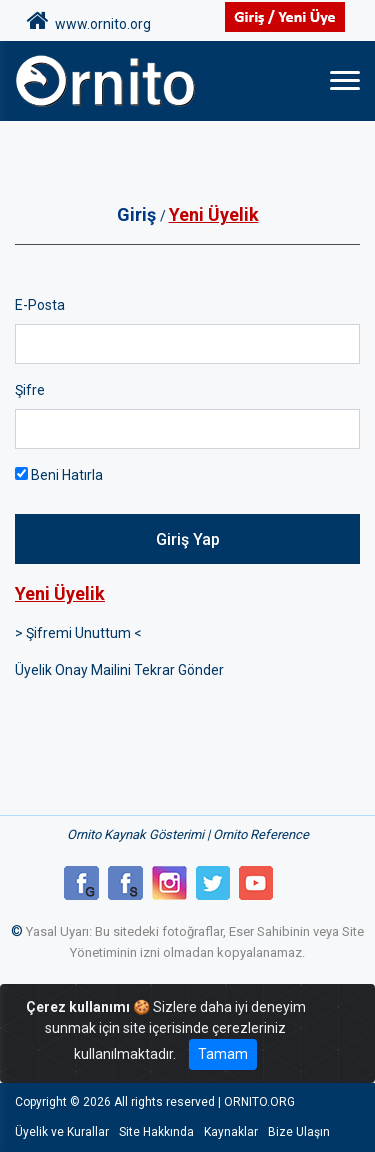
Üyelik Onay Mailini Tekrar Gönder (119, 670)
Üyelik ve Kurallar (62, 1132)
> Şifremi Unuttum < (78, 633)
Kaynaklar (231, 1132)
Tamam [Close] (223, 1054)
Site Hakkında (156, 1132)
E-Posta (40, 305)
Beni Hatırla (59, 475)
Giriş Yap (188, 539)
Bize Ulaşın (299, 1132)
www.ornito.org (89, 21)
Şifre (30, 390)
